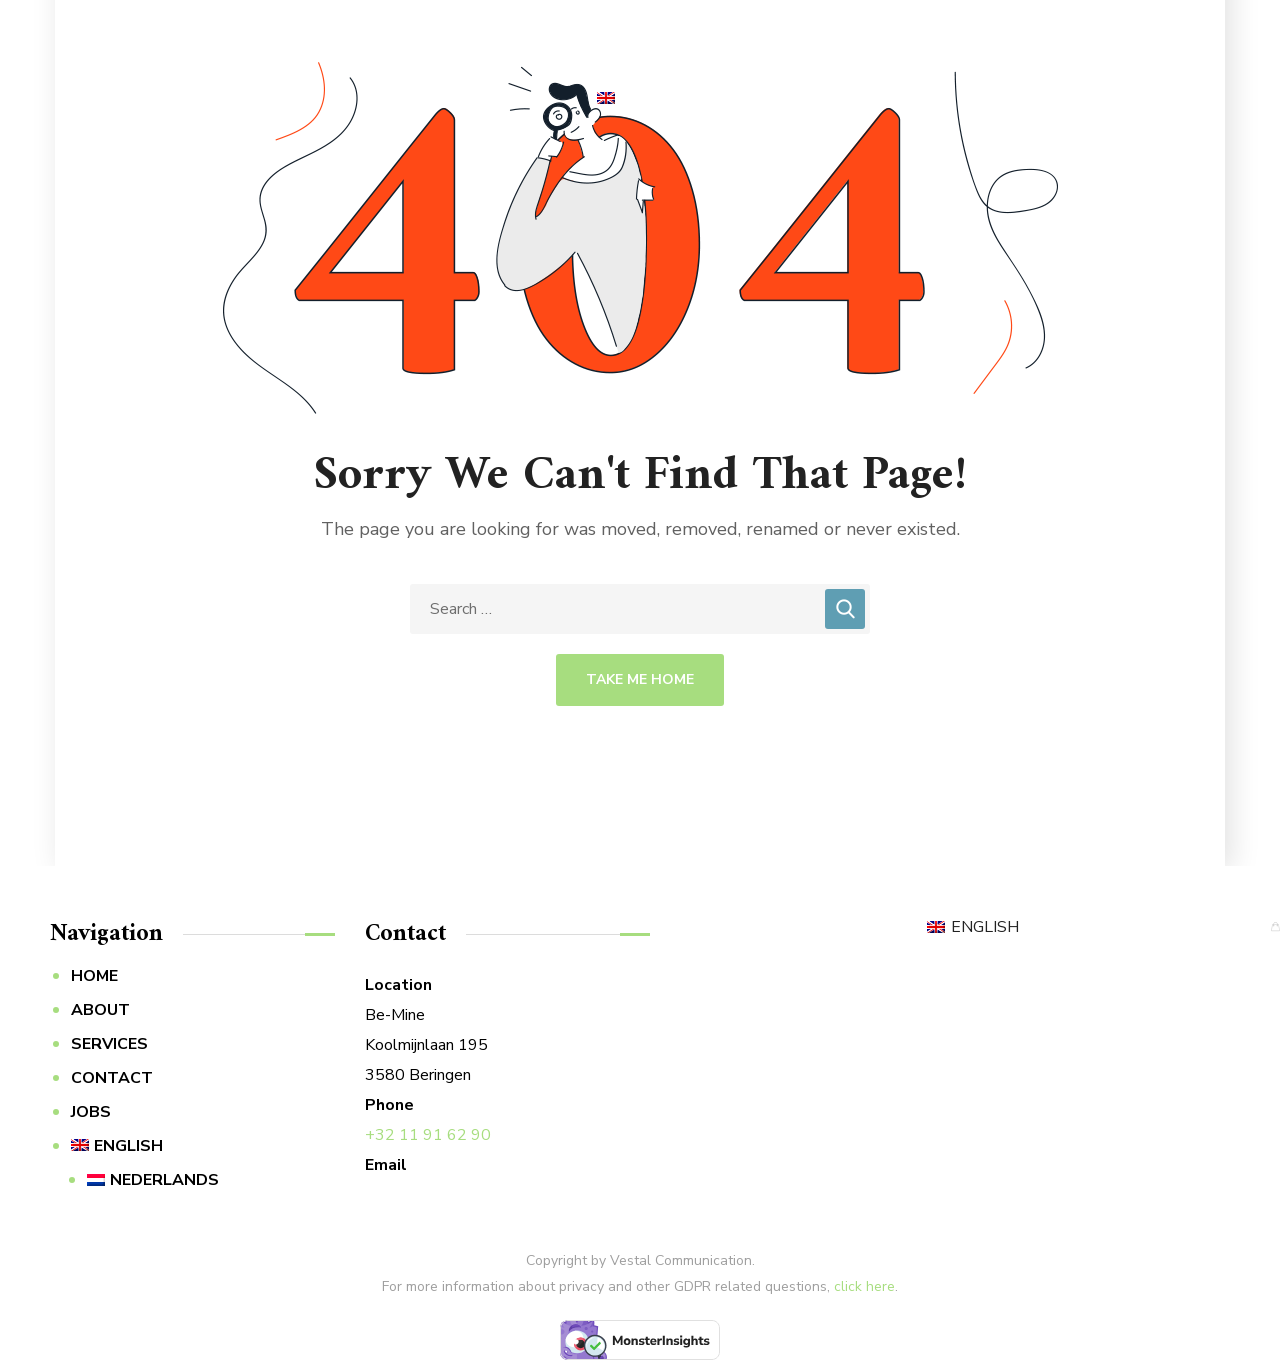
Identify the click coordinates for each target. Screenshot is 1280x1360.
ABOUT (100, 1010)
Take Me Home (640, 679)
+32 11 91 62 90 (428, 1135)
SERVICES (109, 1044)
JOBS (91, 1112)
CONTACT (112, 1078)
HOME (94, 976)
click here (864, 1286)
